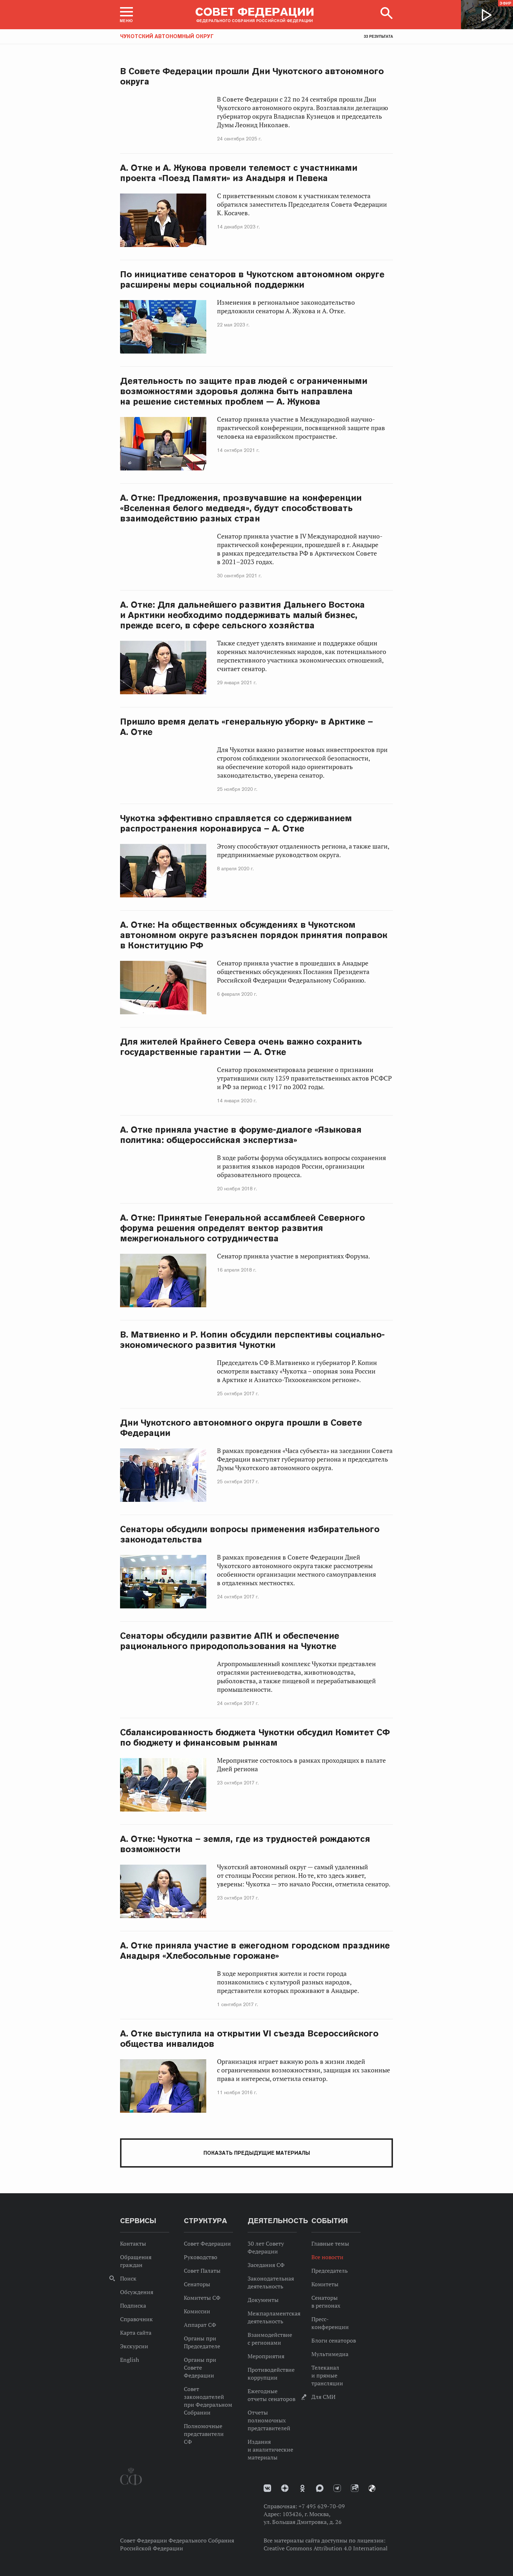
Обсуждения (136, 2292)
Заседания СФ (266, 2264)
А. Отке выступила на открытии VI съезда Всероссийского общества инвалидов (249, 2038)
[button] (126, 14)
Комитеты (324, 2284)
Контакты (133, 2243)
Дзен (285, 2488)
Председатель (329, 2270)
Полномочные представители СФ (204, 2433)
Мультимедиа (329, 2354)
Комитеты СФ (202, 2297)
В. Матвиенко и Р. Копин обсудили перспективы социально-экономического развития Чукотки (252, 1339)
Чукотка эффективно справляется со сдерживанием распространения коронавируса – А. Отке (236, 823)
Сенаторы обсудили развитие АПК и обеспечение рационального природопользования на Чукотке (229, 1641)
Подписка (133, 2305)
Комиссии (197, 2311)
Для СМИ (323, 2396)
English (129, 2359)
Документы (263, 2299)
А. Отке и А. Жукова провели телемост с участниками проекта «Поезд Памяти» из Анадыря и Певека (238, 173)
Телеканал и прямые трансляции (327, 2375)
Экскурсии (134, 2346)
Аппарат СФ (200, 2324)
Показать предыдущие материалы (256, 2153)
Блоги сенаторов (333, 2340)
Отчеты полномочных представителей (269, 2420)
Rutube (354, 2488)
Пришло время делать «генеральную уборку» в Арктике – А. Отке (246, 726)
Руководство (200, 2257)
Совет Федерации (207, 2243)
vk (267, 2488)
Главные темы (330, 2243)
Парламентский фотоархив (371, 2488)
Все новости (327, 2257)
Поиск (128, 2278)
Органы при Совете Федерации (200, 2367)
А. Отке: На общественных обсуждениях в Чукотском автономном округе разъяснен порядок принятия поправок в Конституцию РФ (253, 935)
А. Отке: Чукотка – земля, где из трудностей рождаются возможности (245, 1844)
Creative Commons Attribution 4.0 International (326, 2548)
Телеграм (337, 2488)
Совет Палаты (202, 2270)
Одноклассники (302, 2488)
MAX (319, 2488)
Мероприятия (266, 2356)
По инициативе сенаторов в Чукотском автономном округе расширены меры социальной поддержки (252, 279)
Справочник (136, 2319)
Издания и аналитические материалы (270, 2449)
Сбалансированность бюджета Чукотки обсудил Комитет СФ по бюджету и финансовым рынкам (255, 1737)
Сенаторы (197, 2284)
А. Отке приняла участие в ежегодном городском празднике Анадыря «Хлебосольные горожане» (255, 1950)
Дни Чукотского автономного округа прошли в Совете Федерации (241, 1427)
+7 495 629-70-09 (322, 2506)
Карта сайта (135, 2332)
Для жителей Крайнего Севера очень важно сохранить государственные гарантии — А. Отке (241, 1046)
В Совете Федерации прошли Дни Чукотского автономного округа (252, 76)
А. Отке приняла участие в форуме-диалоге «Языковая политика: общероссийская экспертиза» (241, 1134)
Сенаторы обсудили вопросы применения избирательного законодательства (249, 1534)
